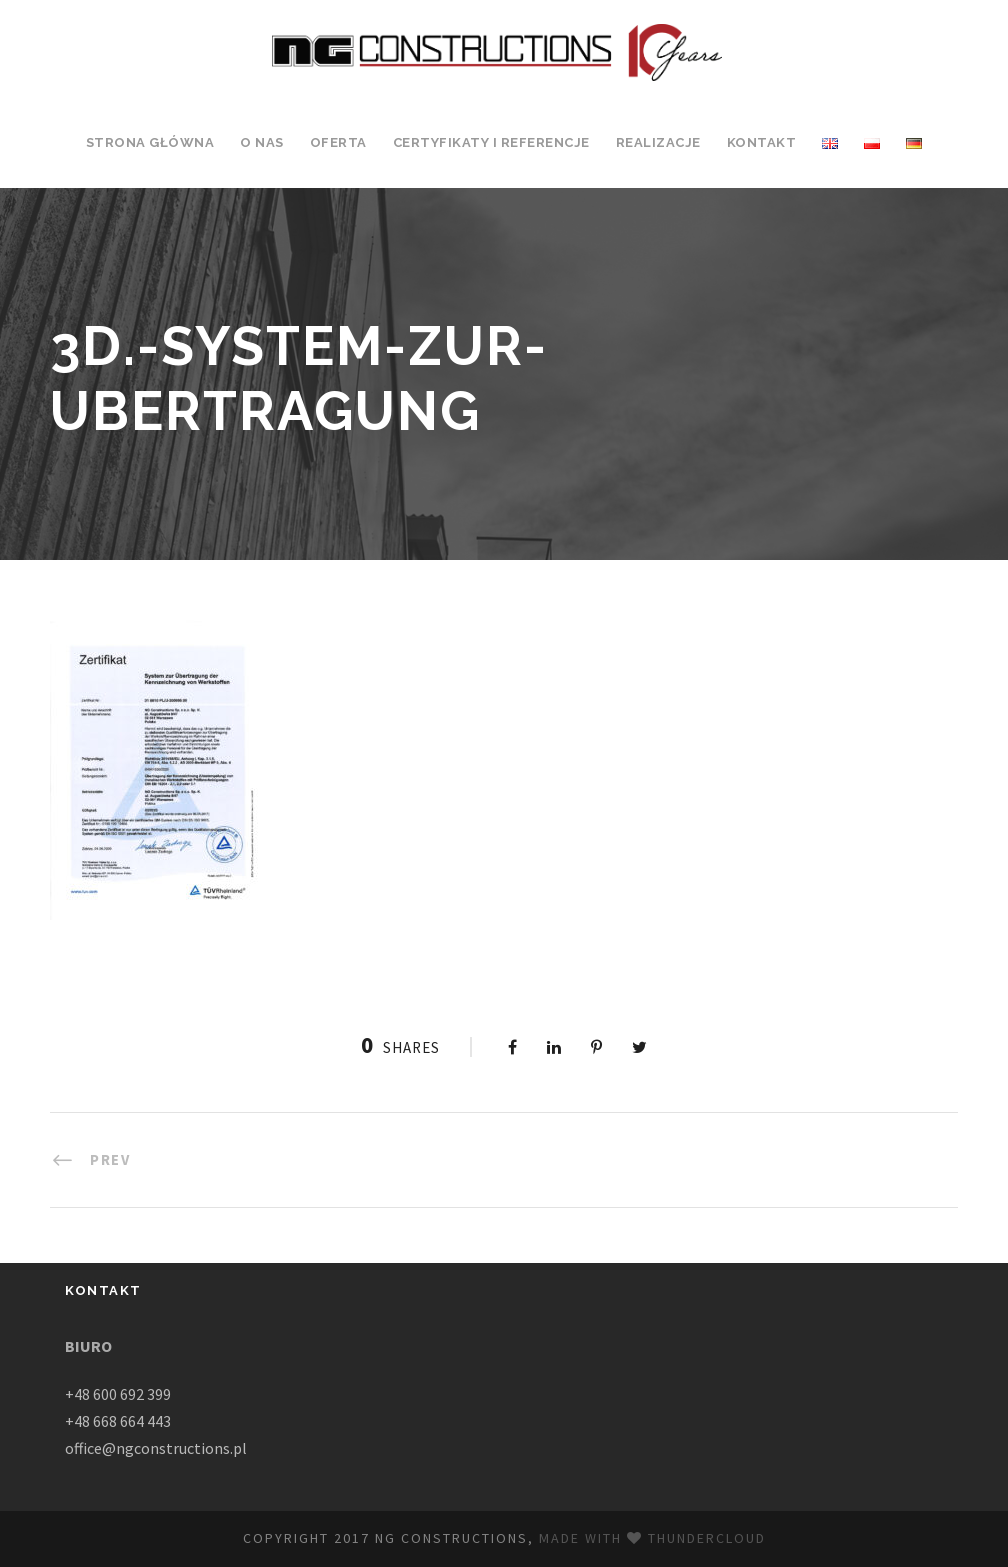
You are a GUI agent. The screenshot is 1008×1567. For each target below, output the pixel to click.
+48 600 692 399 (118, 1394)
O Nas (262, 142)
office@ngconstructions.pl (156, 1448)
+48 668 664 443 (118, 1421)
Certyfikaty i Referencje (491, 142)
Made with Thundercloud (652, 1538)
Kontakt (762, 142)
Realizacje (658, 142)
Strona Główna (150, 142)
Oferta (338, 142)
